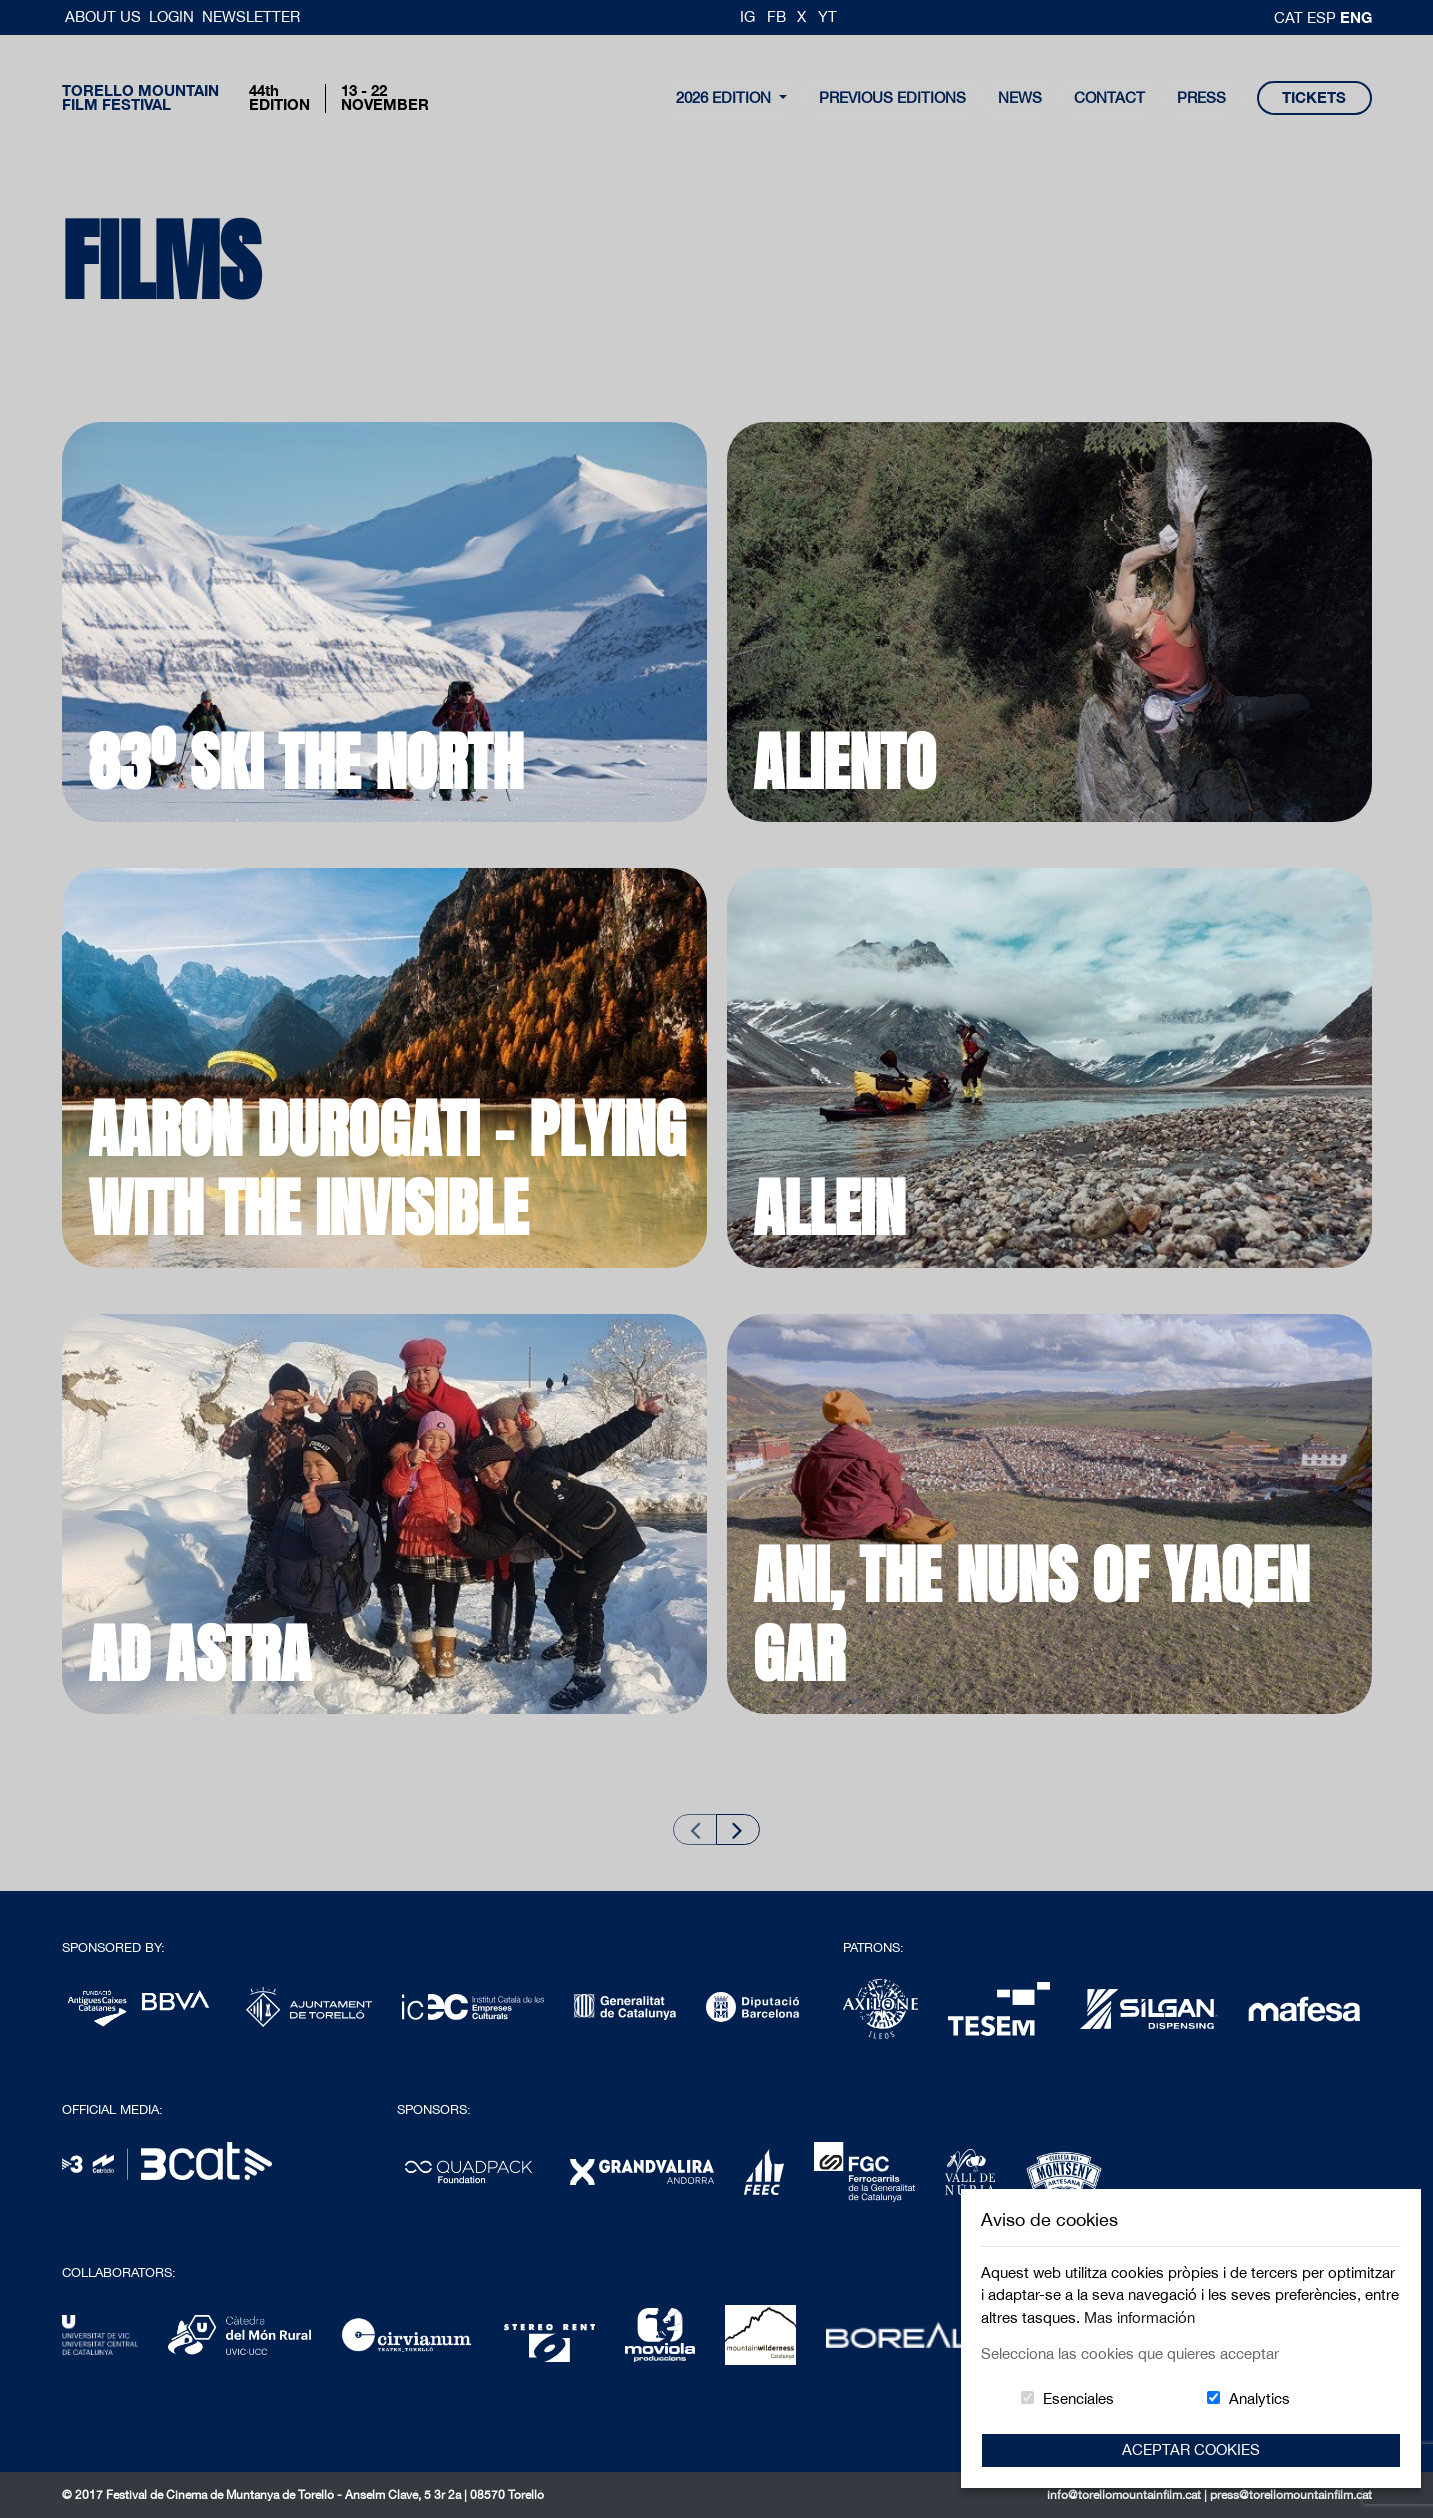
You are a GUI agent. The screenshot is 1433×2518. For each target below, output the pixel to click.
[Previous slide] (695, 1829)
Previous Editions (892, 97)
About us (105, 16)
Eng (1356, 17)
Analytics (1259, 2398)
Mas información (1139, 2317)
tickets (1314, 97)
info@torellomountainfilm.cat (1125, 2495)
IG (747, 16)
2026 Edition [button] (725, 97)
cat (1290, 17)
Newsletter (251, 16)
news (1020, 97)
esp (1323, 17)
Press (1201, 97)
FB (776, 16)
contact (1109, 97)
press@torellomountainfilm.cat (1291, 2495)
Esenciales (1078, 2398)
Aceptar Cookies (1191, 2449)
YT (827, 16)
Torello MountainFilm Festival (140, 98)
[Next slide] (738, 1829)
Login (171, 16)
